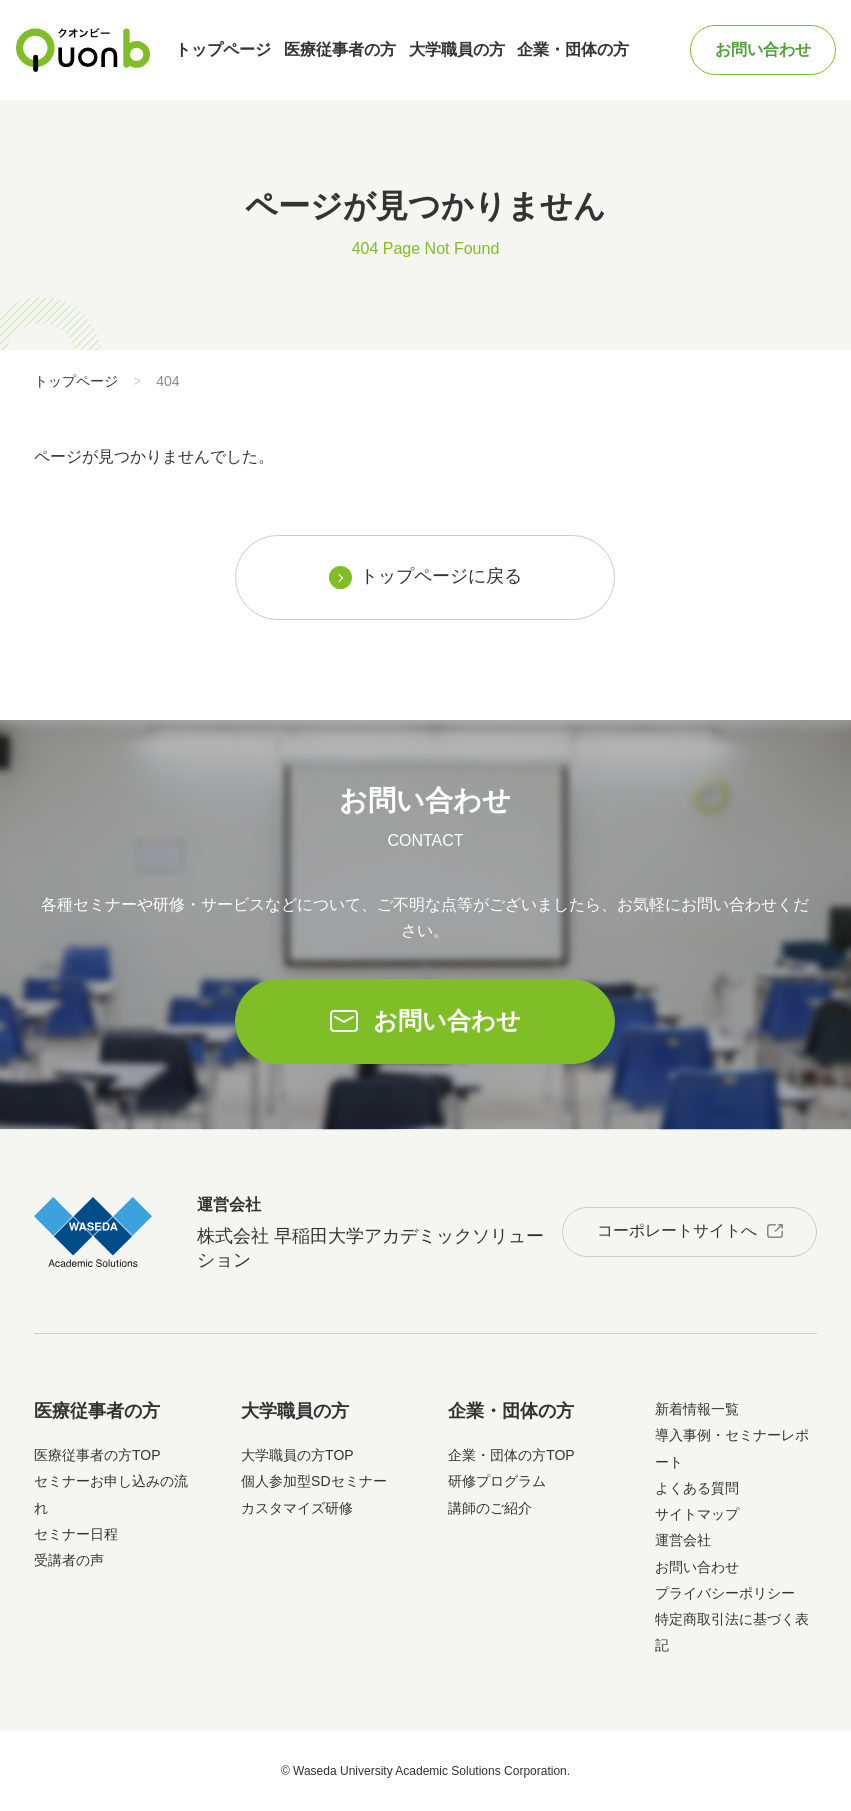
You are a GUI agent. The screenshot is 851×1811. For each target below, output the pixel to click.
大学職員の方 (457, 49)
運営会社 (683, 1540)
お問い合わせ (763, 49)
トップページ (223, 49)
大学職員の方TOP (297, 1455)
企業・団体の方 (573, 49)
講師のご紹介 (490, 1508)
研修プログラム (497, 1481)
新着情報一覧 (697, 1409)
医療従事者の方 (340, 49)
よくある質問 (697, 1488)
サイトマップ (697, 1514)
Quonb (82, 50)
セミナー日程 (76, 1534)
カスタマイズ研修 (297, 1508)
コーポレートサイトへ (677, 1230)
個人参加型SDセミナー (313, 1481)
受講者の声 (69, 1560)
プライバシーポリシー (725, 1593)
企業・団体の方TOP (511, 1455)
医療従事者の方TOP (97, 1455)
